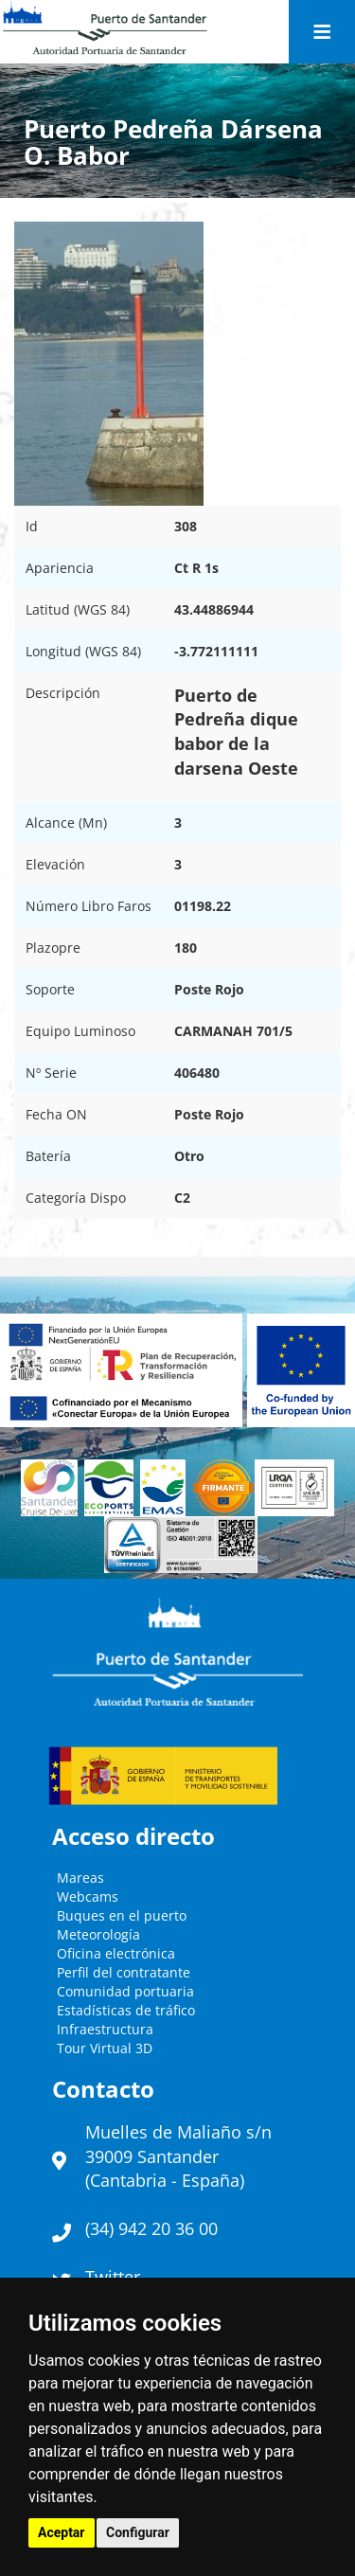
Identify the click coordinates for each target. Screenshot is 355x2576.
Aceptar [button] (61, 2532)
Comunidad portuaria (125, 1991)
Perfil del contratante (123, 1972)
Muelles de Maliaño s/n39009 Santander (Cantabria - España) (178, 2155)
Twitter (112, 2276)
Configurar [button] (137, 2532)
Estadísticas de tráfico (126, 2010)
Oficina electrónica (116, 1953)
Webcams (87, 1896)
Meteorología (98, 1934)
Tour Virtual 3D (104, 2048)
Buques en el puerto (121, 1915)
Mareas (80, 1878)
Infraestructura (105, 2029)
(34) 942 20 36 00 (151, 2228)
